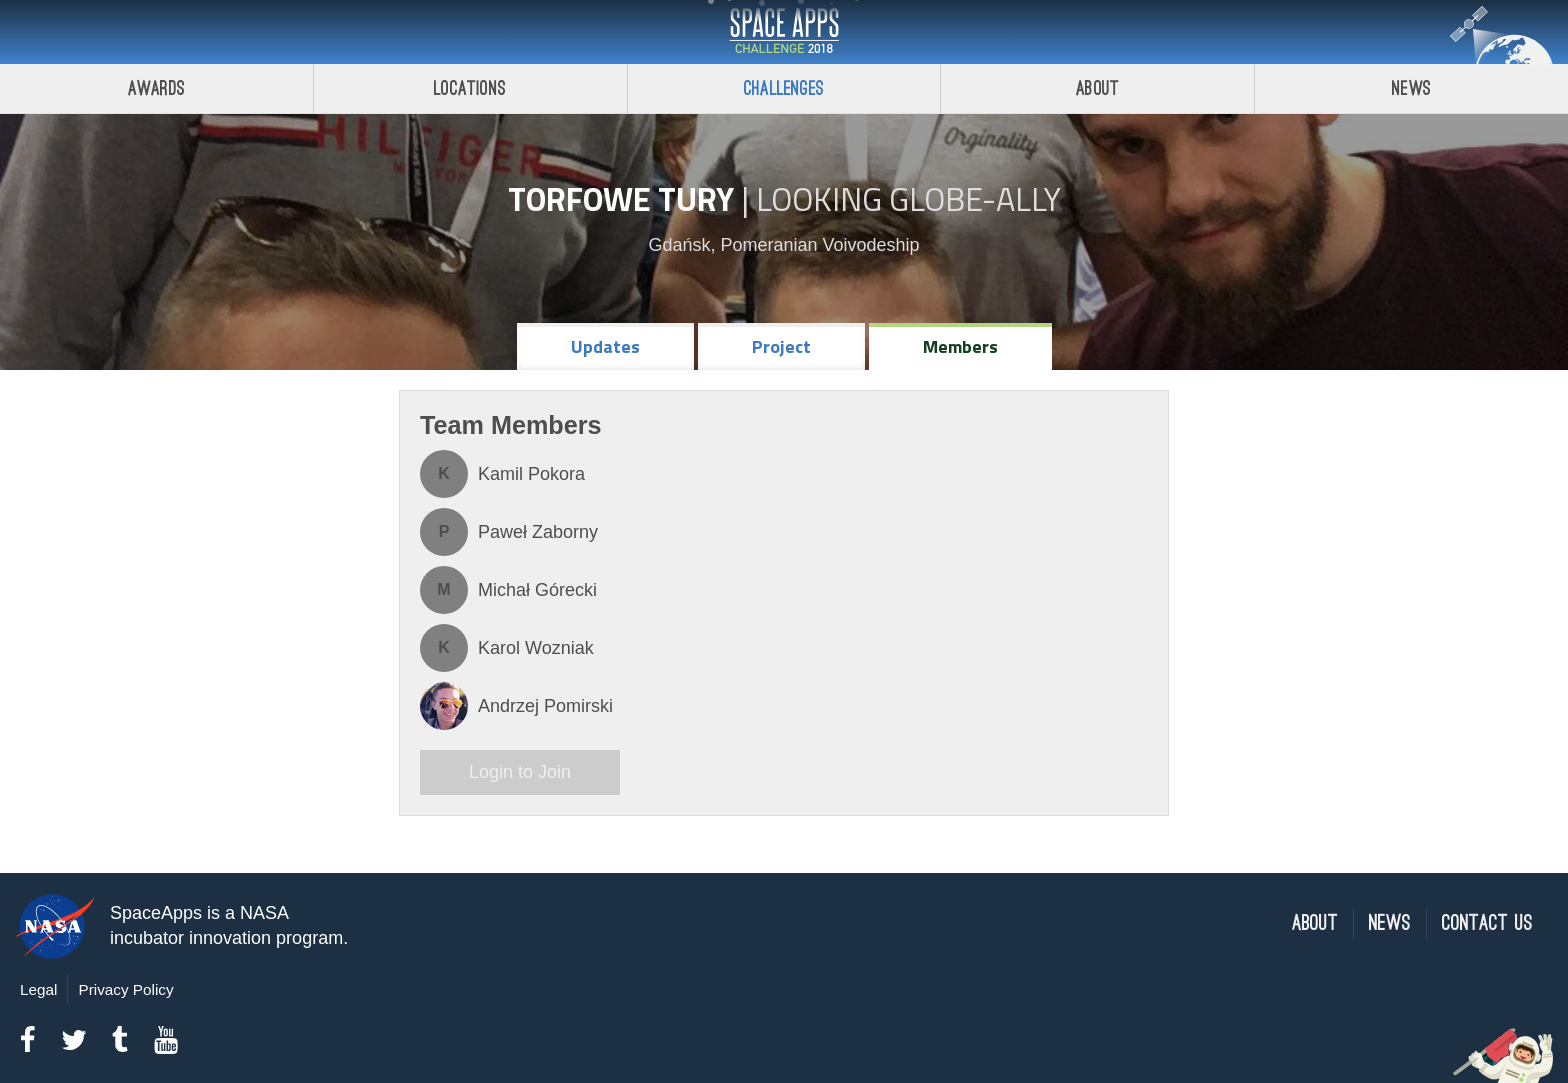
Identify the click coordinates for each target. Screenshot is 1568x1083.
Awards (156, 88)
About (1097, 88)
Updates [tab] (605, 346)
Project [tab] (781, 346)
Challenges (784, 88)
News (1411, 88)
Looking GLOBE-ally (908, 199)
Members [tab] (960, 346)
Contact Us (1487, 923)
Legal (38, 989)
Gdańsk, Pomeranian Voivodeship (783, 245)
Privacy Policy (125, 989)
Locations (470, 88)
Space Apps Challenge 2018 (784, 32)
